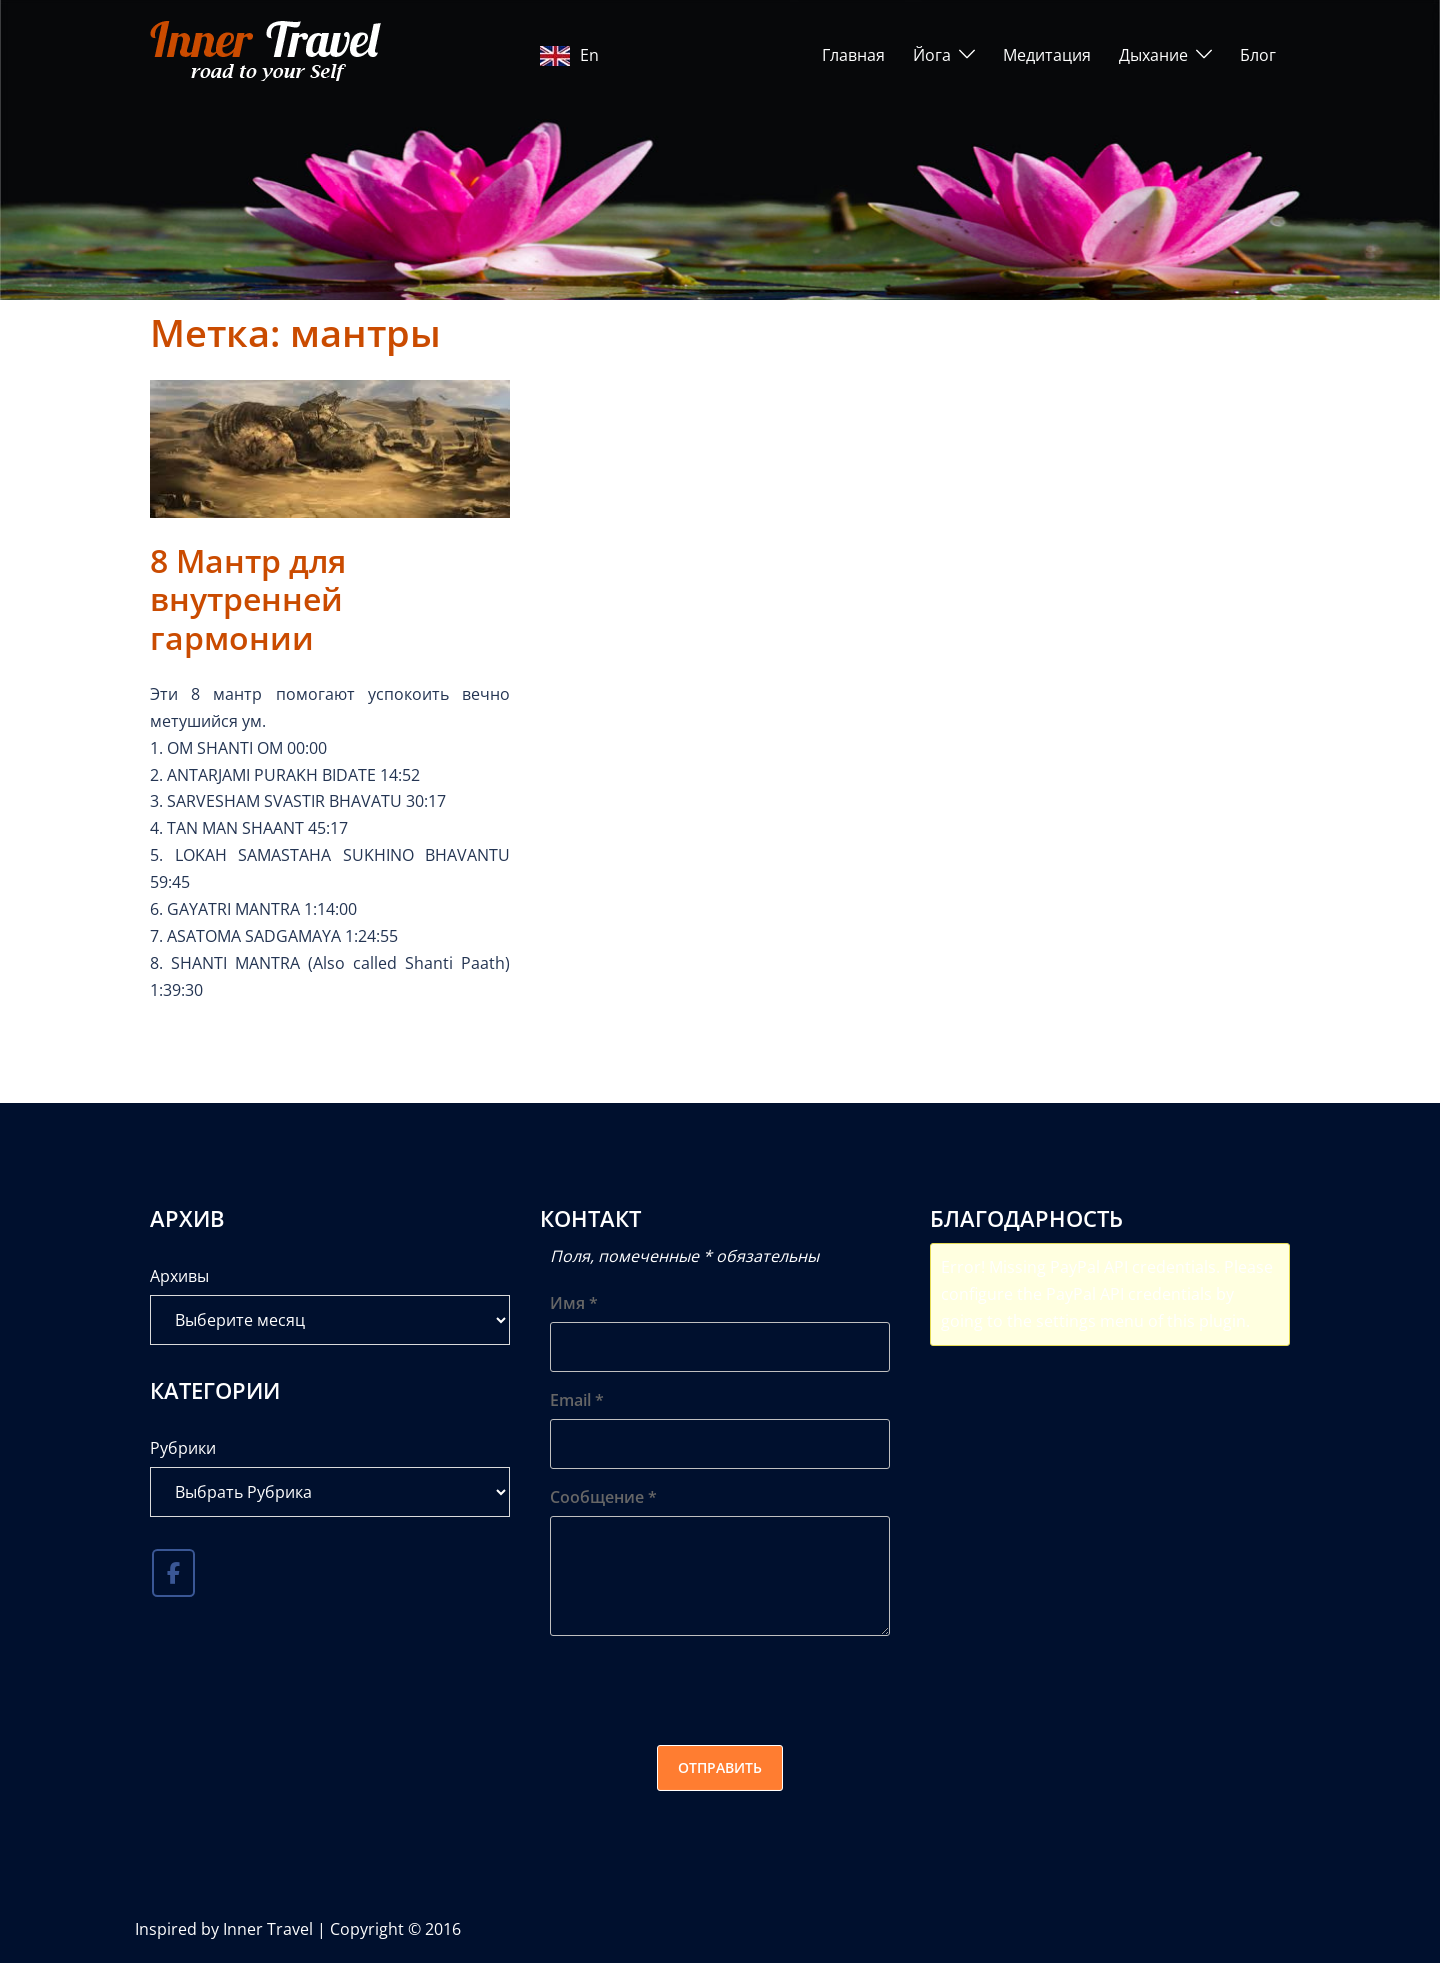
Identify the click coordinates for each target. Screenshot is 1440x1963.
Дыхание (1153, 55)
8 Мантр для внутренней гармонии (248, 599)
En (569, 55)
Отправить (720, 1767)
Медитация (1047, 55)
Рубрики (183, 1448)
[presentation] (702, 1690)
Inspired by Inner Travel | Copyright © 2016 (298, 1929)
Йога (932, 55)
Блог (1258, 55)
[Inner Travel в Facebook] (173, 1573)
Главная (853, 55)
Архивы (179, 1276)
